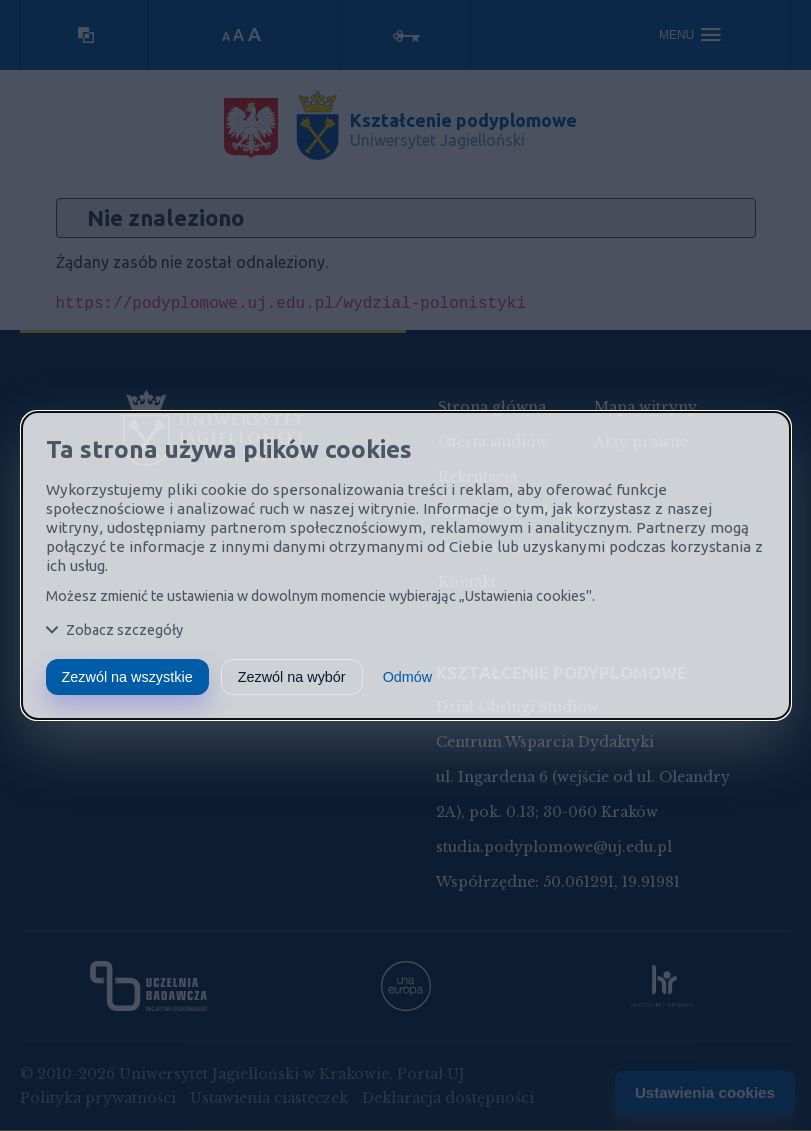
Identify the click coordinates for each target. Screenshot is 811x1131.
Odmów (408, 677)
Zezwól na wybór (292, 677)
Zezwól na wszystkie (127, 677)
